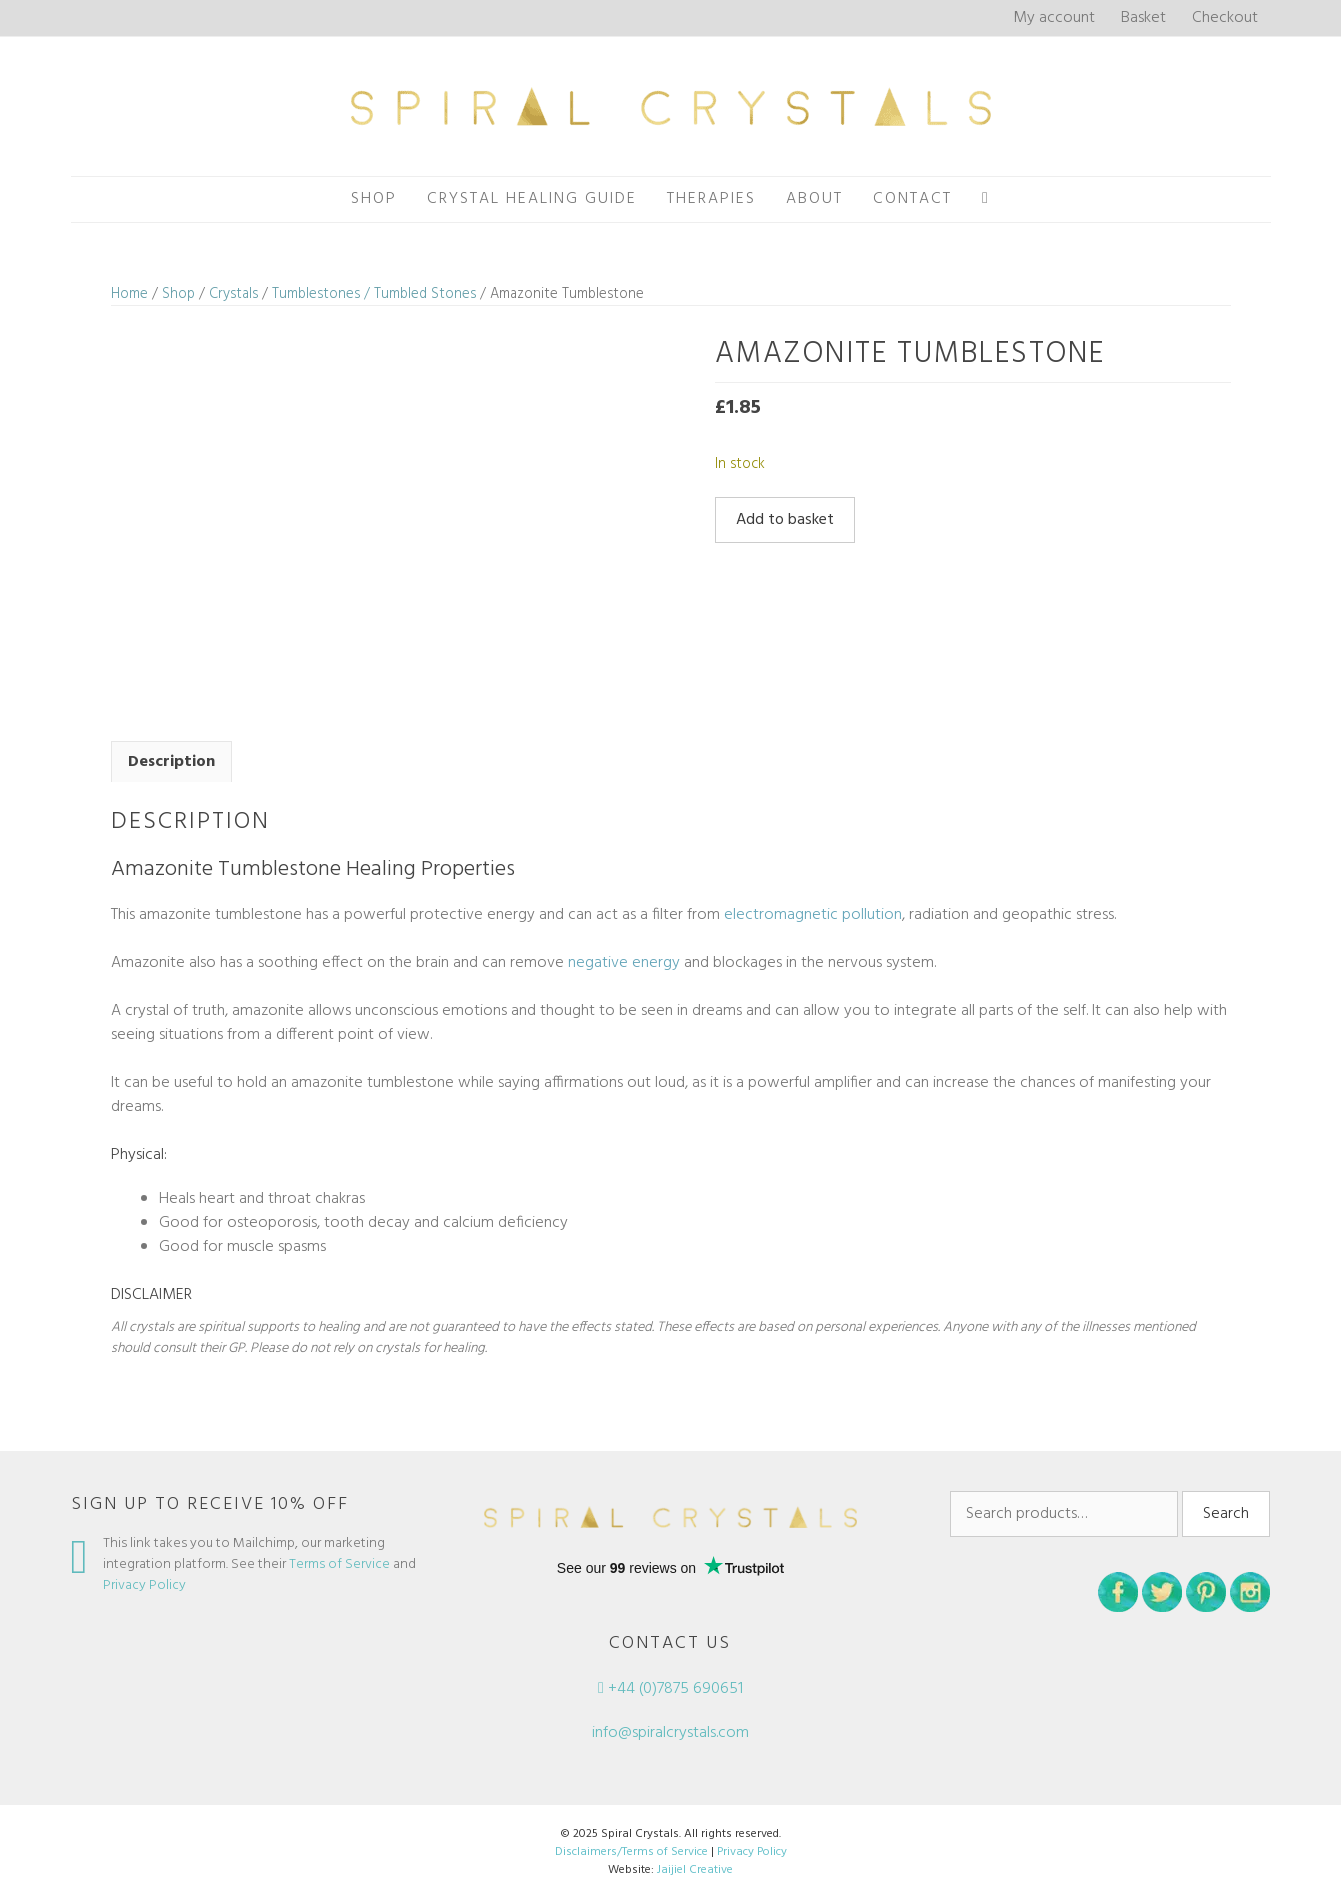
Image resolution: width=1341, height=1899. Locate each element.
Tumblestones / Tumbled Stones (374, 294)
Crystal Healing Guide (532, 199)
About (814, 199)
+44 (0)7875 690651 (670, 1689)
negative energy (624, 963)
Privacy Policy (144, 1585)
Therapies (711, 199)
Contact (912, 199)
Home (129, 294)
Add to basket (785, 520)
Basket (1143, 18)
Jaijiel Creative (695, 1870)
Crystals (233, 294)
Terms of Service (339, 1564)
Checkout (1225, 18)
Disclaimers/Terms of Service (631, 1852)
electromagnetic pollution (813, 915)
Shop (374, 199)
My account (1054, 18)
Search (1226, 1514)
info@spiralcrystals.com (670, 1733)
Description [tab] (171, 762)
